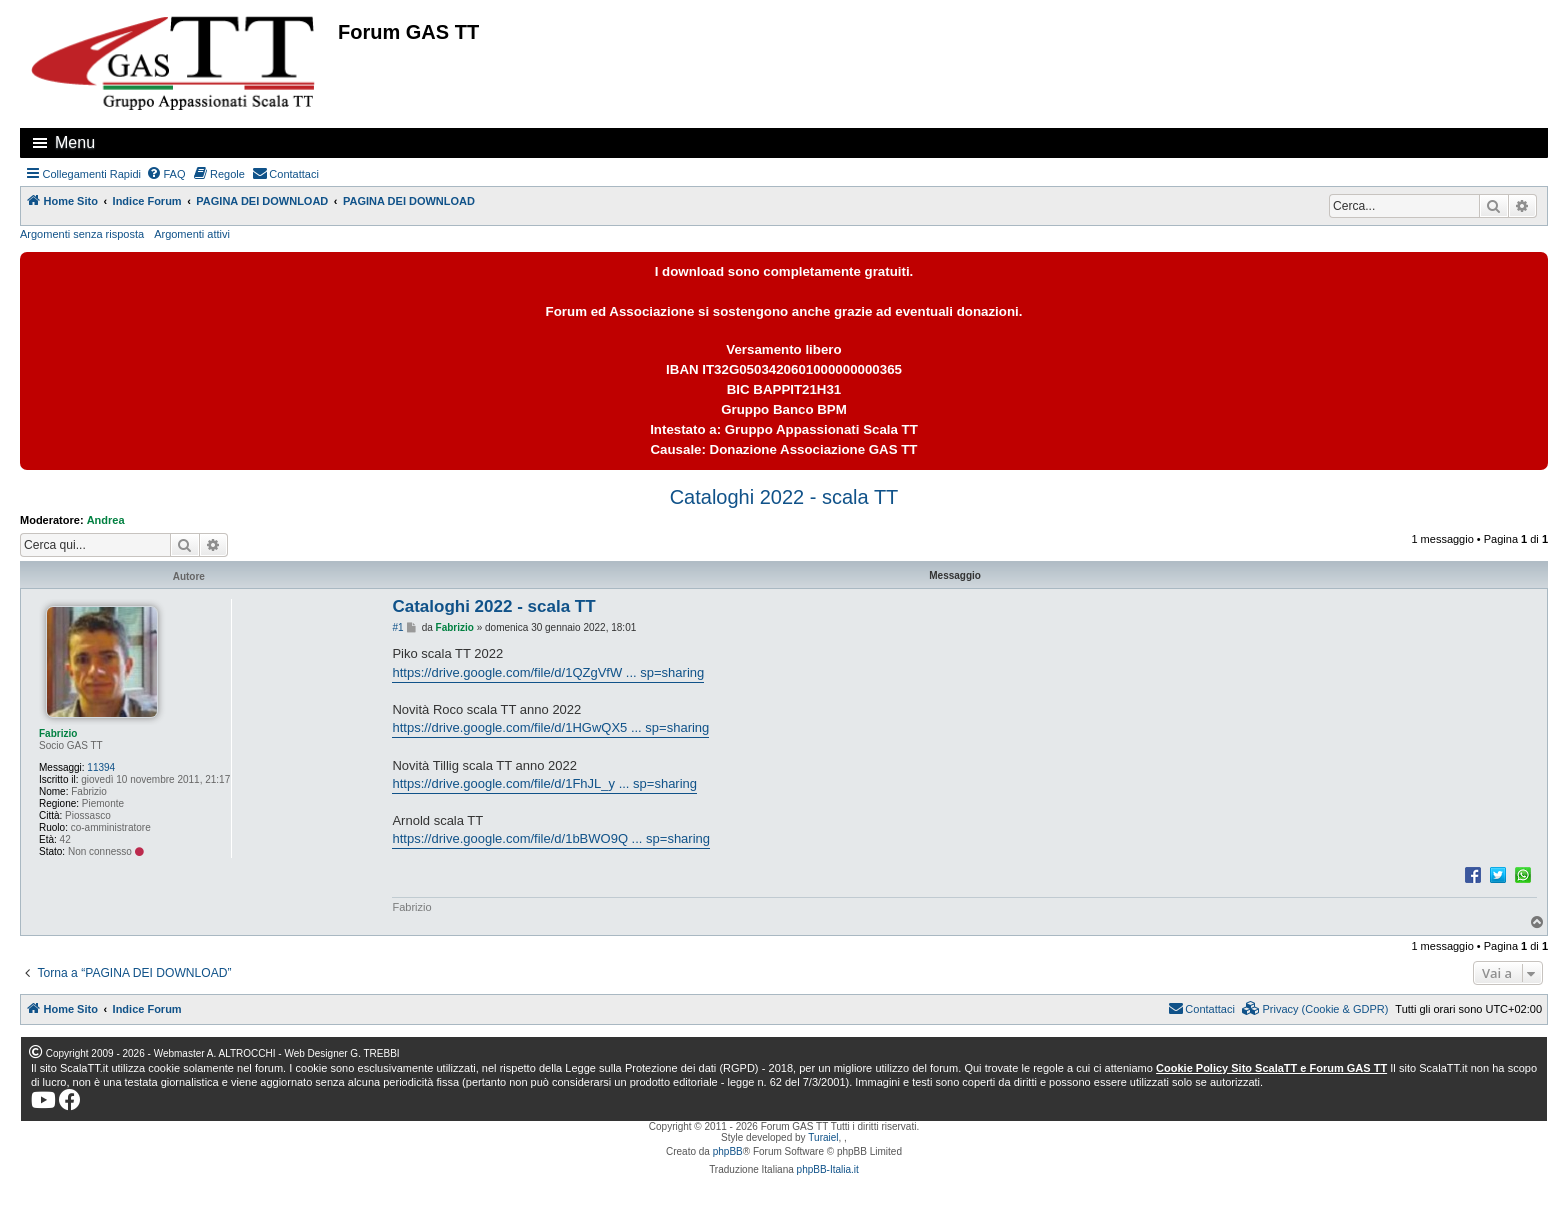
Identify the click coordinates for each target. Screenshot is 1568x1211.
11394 (101, 767)
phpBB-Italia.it (828, 1169)
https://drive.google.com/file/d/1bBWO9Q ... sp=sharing (551, 838)
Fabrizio (58, 733)
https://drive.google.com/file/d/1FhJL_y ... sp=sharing (544, 783)
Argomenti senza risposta (82, 234)
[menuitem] (166, 174)
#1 (397, 627)
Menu (75, 142)
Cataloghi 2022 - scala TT (784, 497)
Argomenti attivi (192, 234)
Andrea (106, 520)
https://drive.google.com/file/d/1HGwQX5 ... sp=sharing (550, 727)
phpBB (728, 1151)
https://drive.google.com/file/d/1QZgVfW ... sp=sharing (548, 672)
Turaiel (823, 1137)
